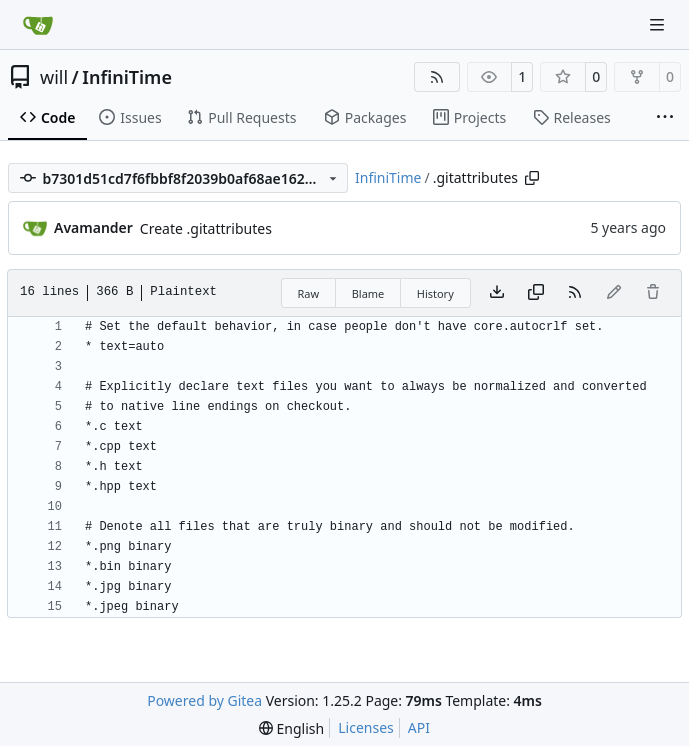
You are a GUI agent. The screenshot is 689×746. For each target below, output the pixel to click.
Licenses (366, 727)
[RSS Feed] (437, 77)
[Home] (38, 25)
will (54, 77)
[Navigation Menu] (659, 24)
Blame (368, 293)
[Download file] (497, 293)
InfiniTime (127, 77)
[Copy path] (532, 178)
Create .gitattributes (206, 228)
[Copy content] (536, 293)
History (435, 293)
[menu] (291, 728)
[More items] (665, 118)
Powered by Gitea (204, 700)
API (419, 727)
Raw (309, 293)
